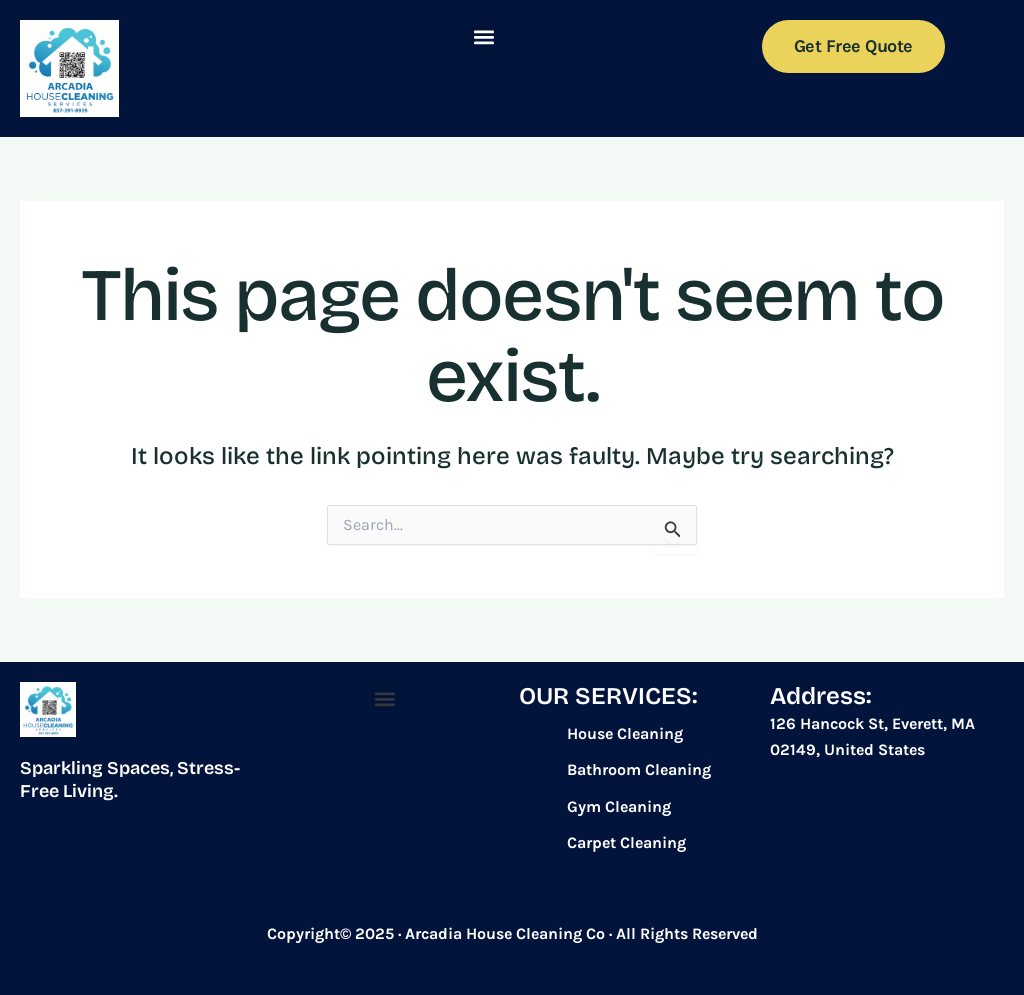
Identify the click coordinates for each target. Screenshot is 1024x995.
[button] (484, 36)
